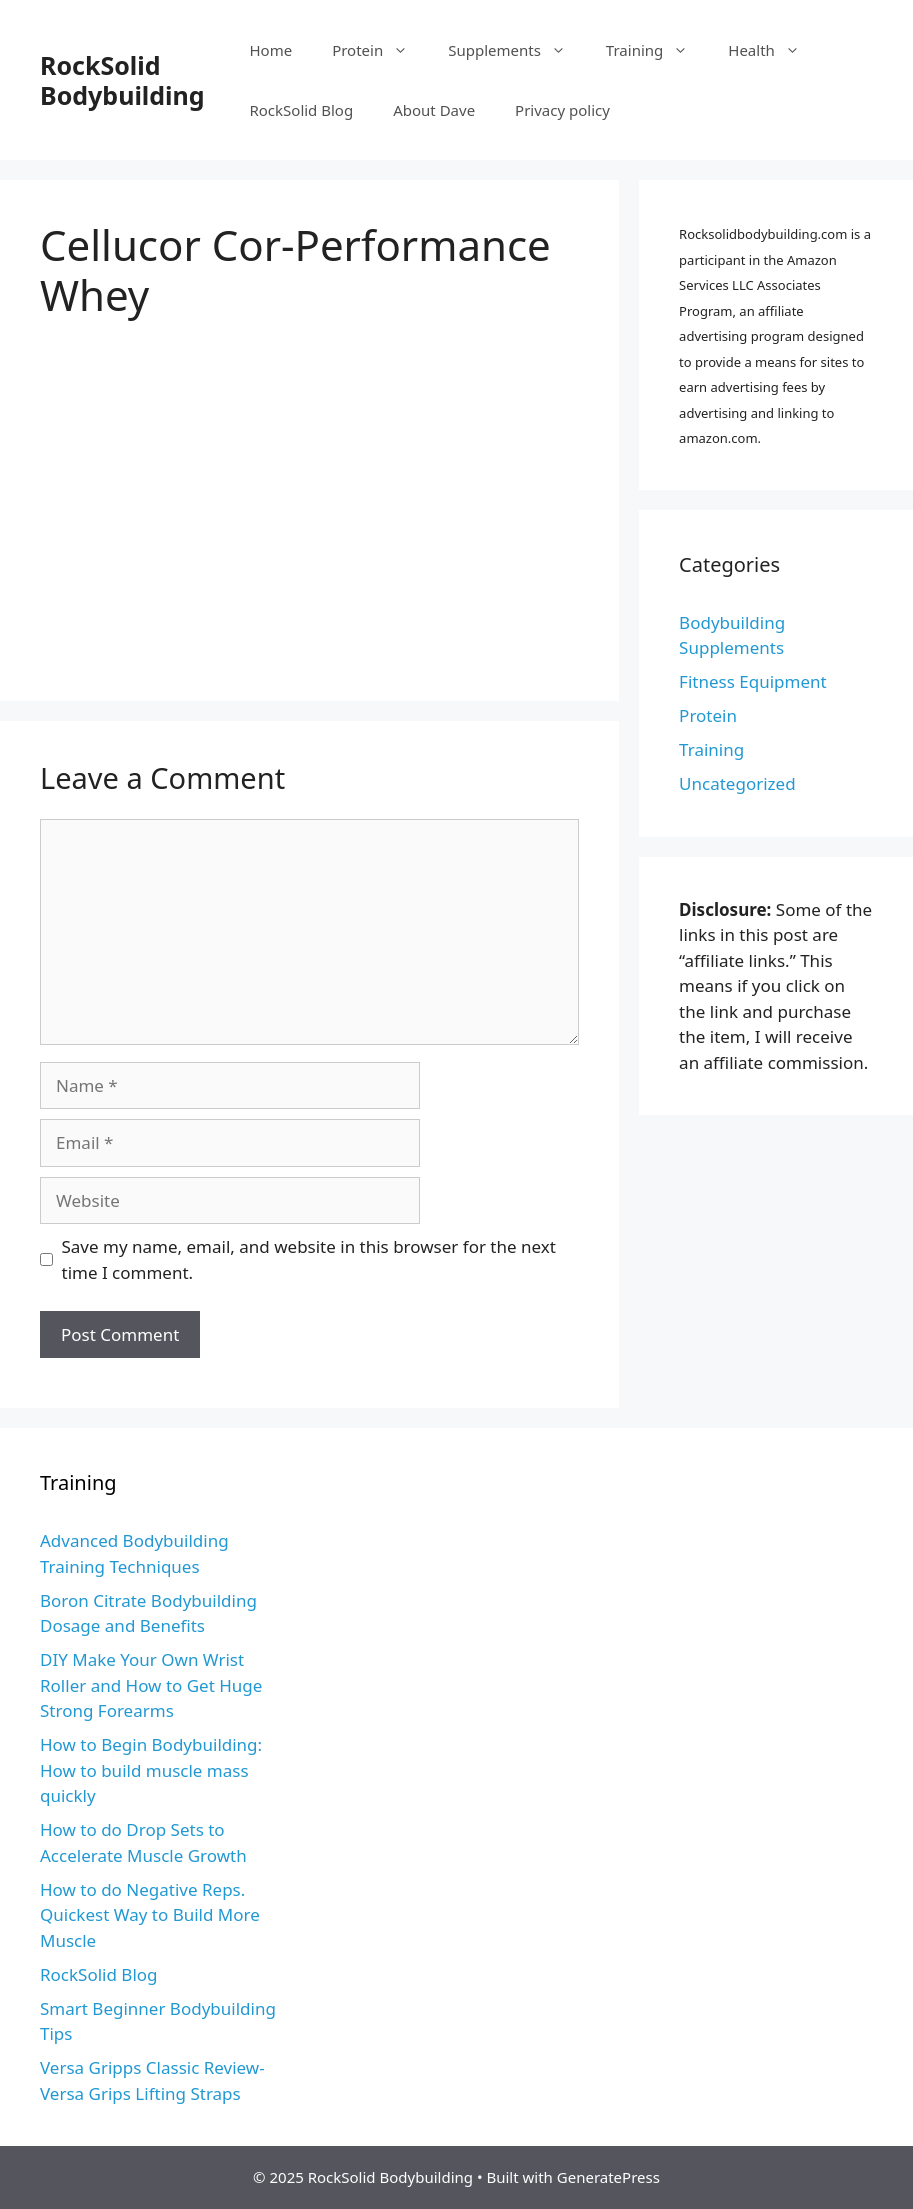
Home (270, 50)
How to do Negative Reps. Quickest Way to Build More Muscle (150, 1915)
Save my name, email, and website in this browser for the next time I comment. (309, 1259)
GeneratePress (608, 2177)
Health (774, 50)
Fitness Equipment (753, 681)
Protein (380, 50)
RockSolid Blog (301, 110)
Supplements (517, 50)
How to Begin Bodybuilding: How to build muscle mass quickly (151, 1770)
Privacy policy (562, 110)
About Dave (434, 110)
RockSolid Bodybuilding (122, 80)
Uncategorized (737, 783)
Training (657, 50)
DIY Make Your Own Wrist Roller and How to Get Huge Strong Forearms (151, 1685)
